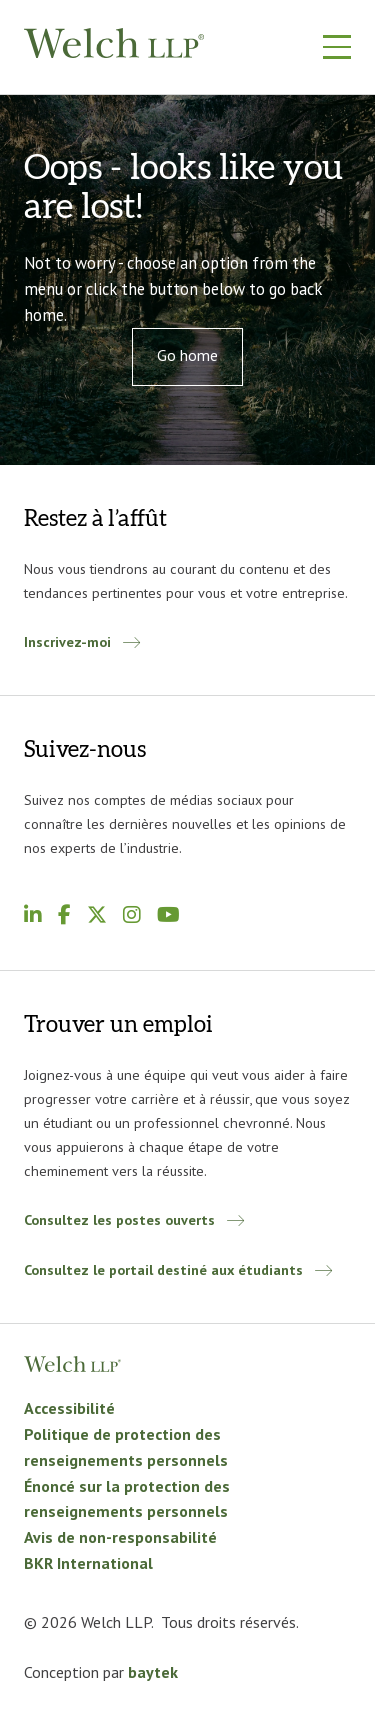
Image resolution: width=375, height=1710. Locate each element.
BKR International (88, 1563)
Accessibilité (71, 1408)
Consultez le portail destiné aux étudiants (163, 1269)
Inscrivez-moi (67, 641)
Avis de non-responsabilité (120, 1537)
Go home (187, 355)
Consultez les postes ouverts (119, 1219)
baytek (153, 1672)
